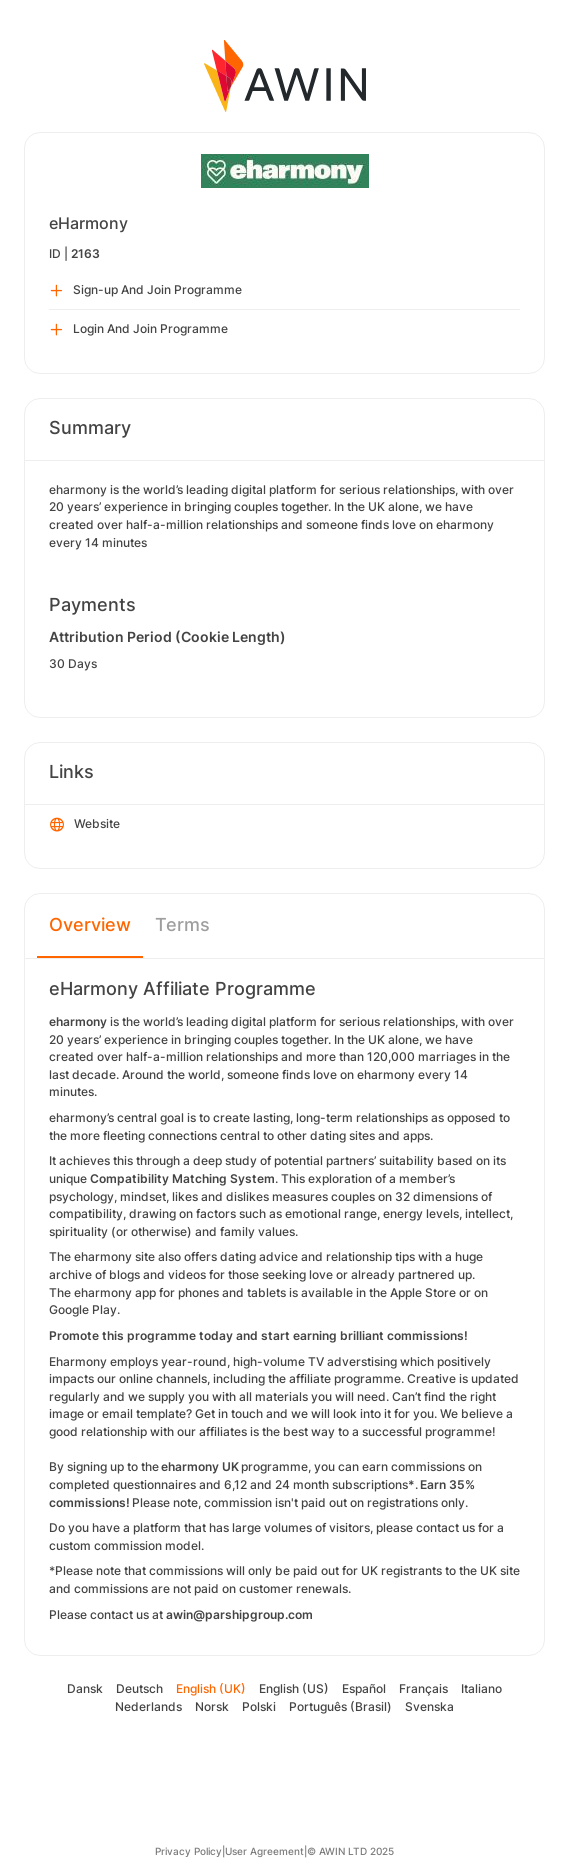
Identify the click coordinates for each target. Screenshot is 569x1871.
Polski (259, 1706)
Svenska (429, 1706)
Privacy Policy (188, 1851)
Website (85, 825)
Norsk (212, 1706)
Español (364, 1688)
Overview (90, 924)
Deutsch (139, 1688)
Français (423, 1688)
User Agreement (264, 1851)
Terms (182, 924)
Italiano (481, 1688)
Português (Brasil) (340, 1706)
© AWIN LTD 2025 (350, 1851)
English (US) (294, 1688)
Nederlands (148, 1706)
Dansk (85, 1688)
